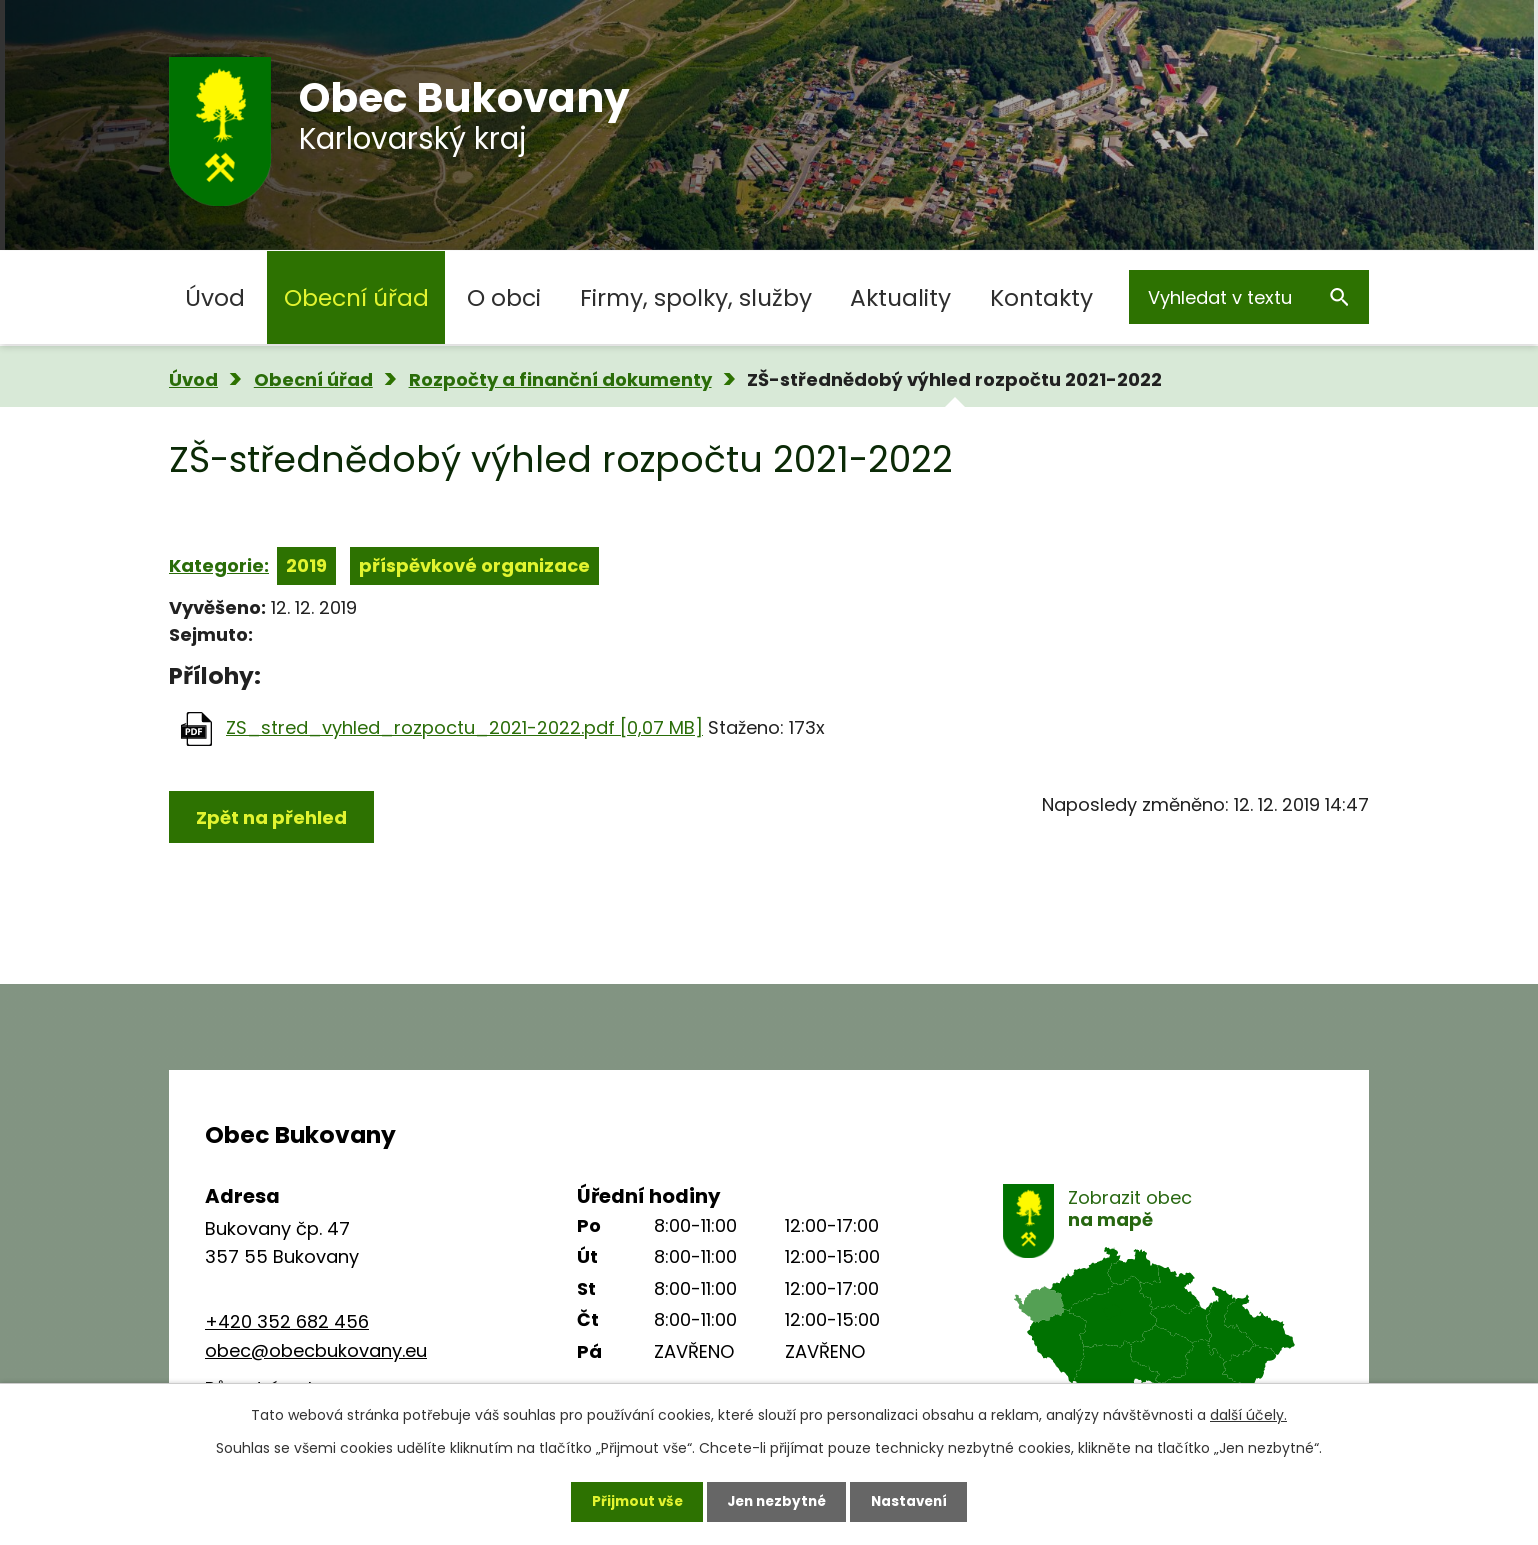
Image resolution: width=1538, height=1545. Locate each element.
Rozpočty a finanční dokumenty (560, 379)
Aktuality (900, 297)
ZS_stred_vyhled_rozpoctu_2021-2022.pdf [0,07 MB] (464, 727)
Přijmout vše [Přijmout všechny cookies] (630, 1500)
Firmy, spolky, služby (696, 297)
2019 (306, 565)
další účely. (1248, 1413)
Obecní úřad (356, 297)
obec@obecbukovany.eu (316, 1350)
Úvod (215, 297)
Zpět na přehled (271, 817)
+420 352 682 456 (287, 1321)
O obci (504, 297)
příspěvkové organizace (474, 565)
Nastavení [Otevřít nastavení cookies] (915, 1500)
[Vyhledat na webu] (1249, 297)
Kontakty (1041, 297)
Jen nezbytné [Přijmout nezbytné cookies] (776, 1500)
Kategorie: (219, 565)
